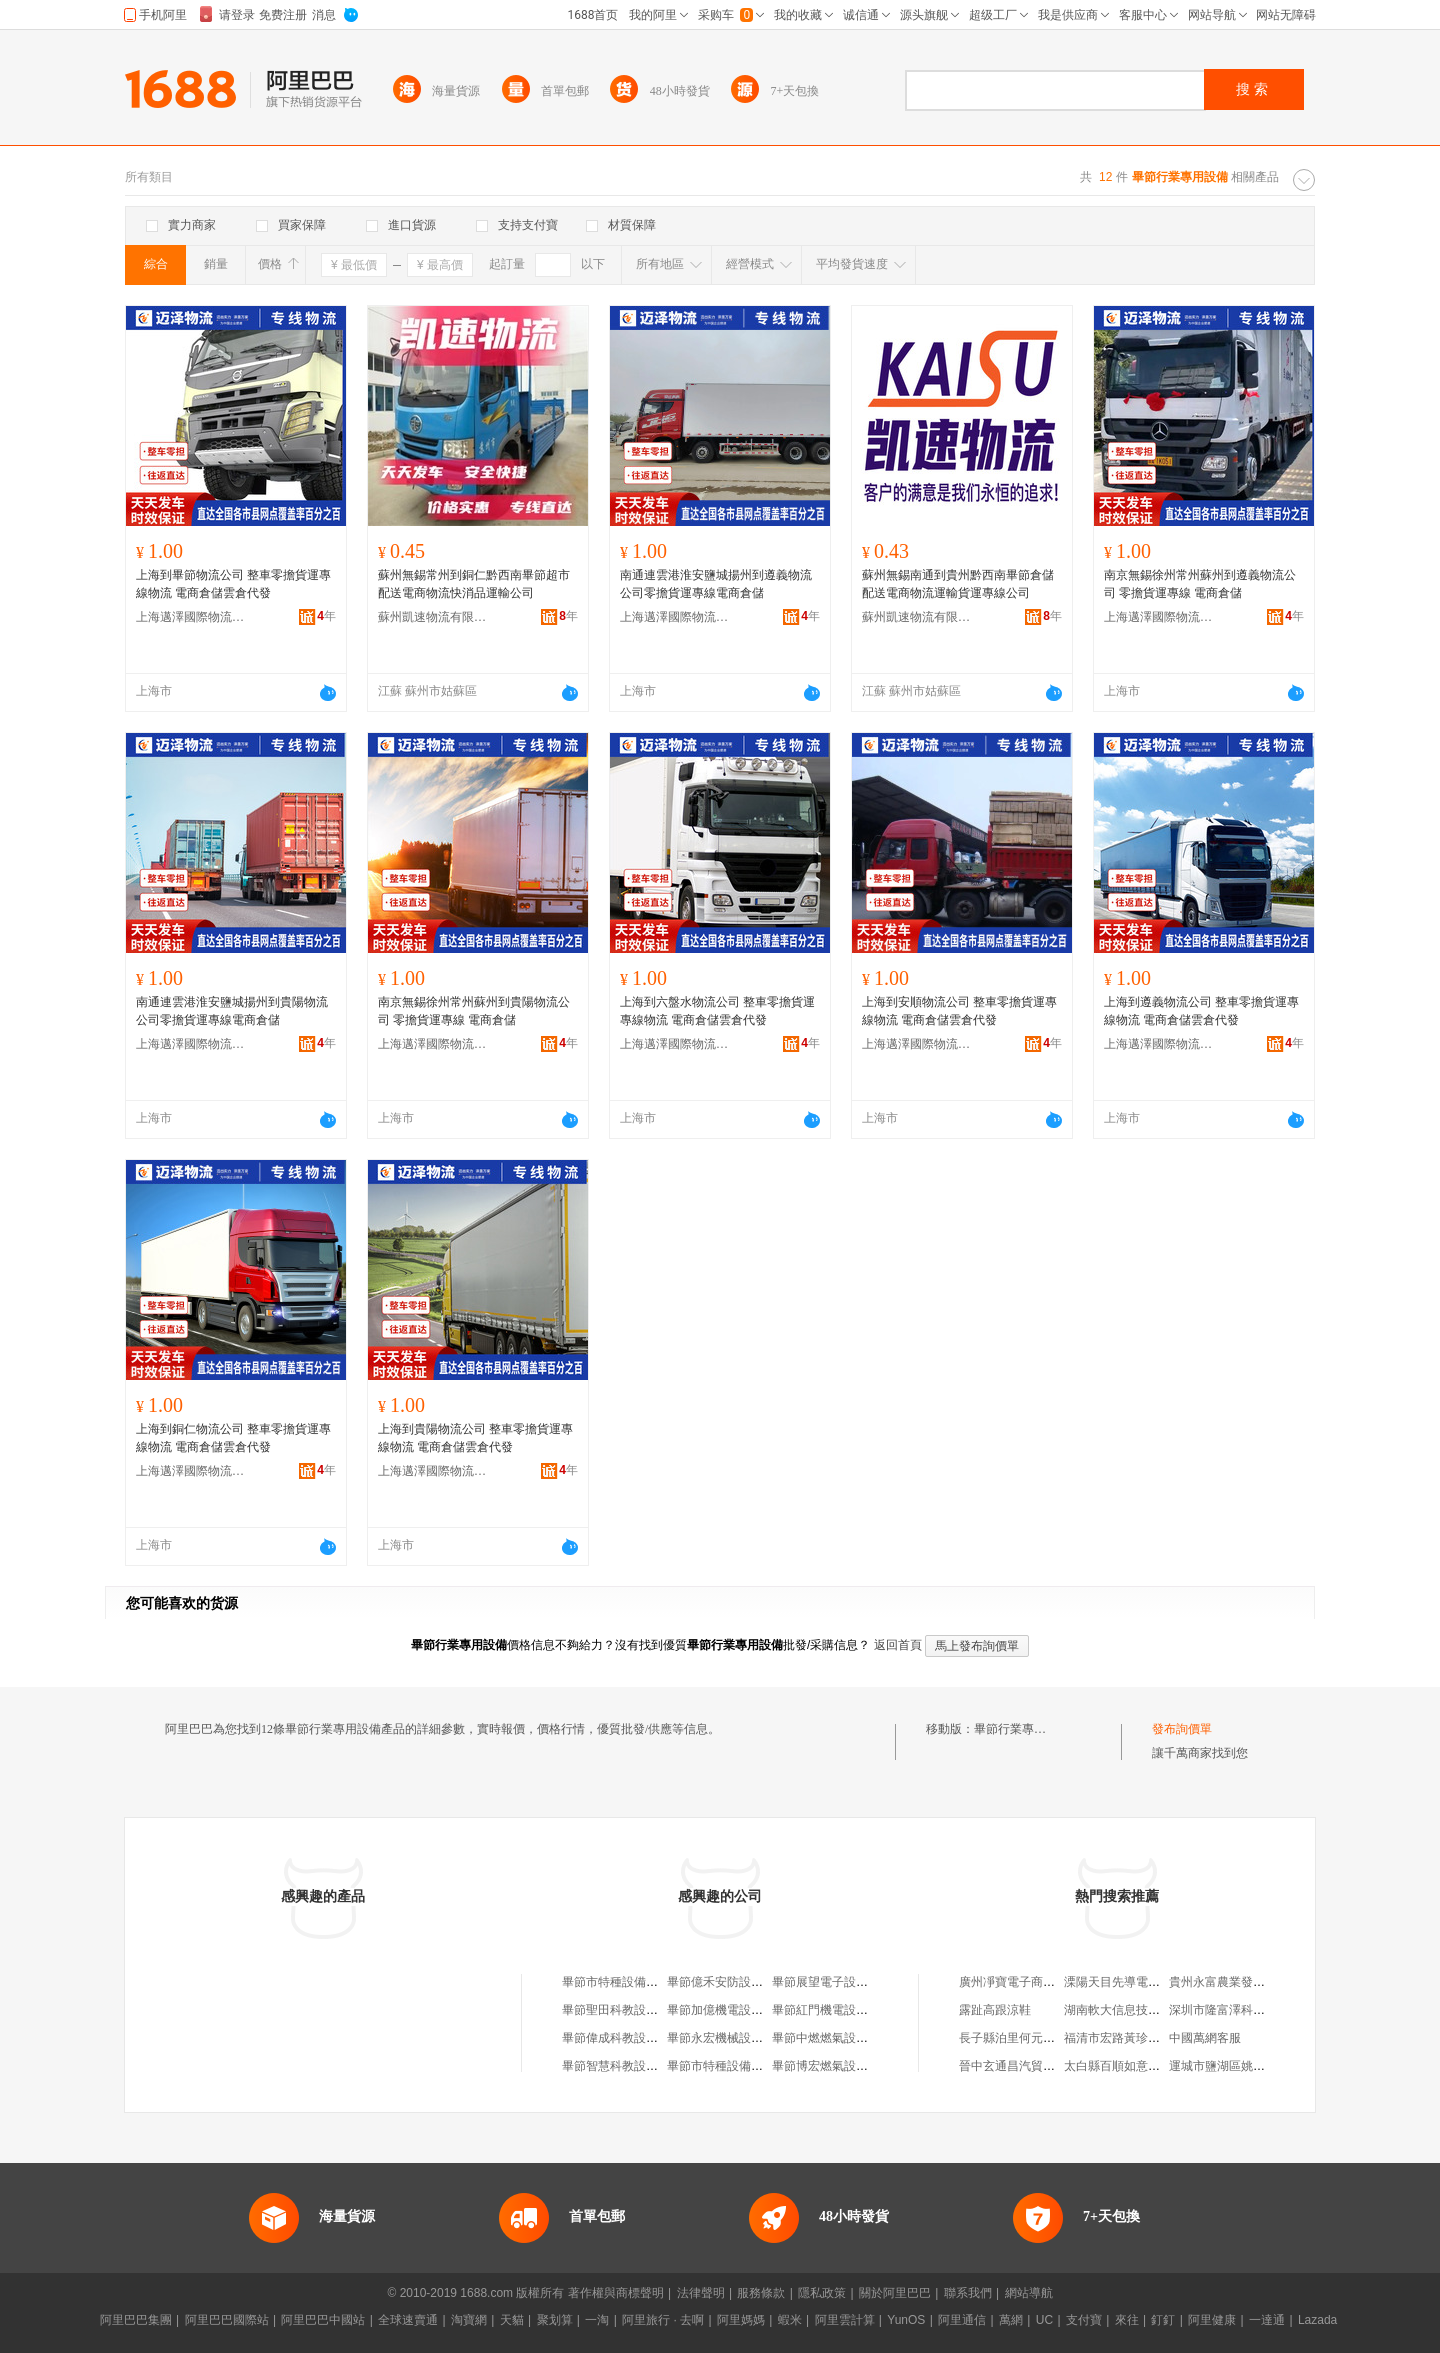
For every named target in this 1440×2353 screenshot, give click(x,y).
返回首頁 (898, 1645)
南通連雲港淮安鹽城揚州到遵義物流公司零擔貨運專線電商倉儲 (716, 584)
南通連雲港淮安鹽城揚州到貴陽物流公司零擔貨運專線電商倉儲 (232, 1011)
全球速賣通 (408, 2320)
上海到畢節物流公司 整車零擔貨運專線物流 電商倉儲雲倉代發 (233, 584)
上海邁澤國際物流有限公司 (191, 617)
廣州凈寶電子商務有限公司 (1031, 1982)
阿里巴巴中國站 (323, 2320)
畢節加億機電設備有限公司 (739, 2010)
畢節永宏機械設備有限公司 (739, 2038)
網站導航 (1029, 2293)
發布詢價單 (1182, 1729)
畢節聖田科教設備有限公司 (634, 2010)
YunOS (906, 2320)
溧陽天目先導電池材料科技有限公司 (1160, 1982)
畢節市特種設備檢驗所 (727, 2066)
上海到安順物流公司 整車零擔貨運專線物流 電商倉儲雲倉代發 (959, 1011)
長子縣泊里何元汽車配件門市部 (1043, 2038)
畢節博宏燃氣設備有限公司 (844, 2066)
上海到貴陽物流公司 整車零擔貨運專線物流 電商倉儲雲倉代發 (475, 1438)
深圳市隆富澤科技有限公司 (1241, 2010)
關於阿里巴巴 (895, 2293)
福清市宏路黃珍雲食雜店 (1130, 2038)
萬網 (1011, 2320)
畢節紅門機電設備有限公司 (844, 2010)
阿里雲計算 (845, 2320)
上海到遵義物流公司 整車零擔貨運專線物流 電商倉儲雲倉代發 (1201, 1011)
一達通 (1267, 2320)
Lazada (1317, 2320)
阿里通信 (962, 2320)
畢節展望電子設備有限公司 (844, 1982)
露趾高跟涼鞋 (995, 2010)
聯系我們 (968, 2293)
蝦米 (790, 2320)
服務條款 (761, 2293)
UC (1044, 2320)
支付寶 (1084, 2320)
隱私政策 (822, 2293)
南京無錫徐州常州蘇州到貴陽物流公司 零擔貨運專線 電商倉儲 (474, 1011)
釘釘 (1163, 2320)
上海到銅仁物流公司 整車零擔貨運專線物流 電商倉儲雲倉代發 (233, 1438)
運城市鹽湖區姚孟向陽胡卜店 (1247, 2066)
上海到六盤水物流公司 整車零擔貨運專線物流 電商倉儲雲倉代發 (717, 1011)
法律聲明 (701, 2293)
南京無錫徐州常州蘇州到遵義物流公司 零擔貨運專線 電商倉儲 (1200, 584)
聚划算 (555, 2320)
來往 (1127, 2320)
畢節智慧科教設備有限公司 (634, 2066)
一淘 (597, 2320)
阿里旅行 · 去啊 (663, 2320)
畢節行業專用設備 (1022, 1729)
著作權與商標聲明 (616, 2293)
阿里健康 (1212, 2320)
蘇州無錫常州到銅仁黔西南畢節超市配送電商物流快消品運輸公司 (474, 584)
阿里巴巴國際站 (227, 2320)
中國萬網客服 (1205, 2038)
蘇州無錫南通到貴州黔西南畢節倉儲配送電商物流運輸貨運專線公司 (958, 584)
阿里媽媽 (741, 2320)
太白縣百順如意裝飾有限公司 (1142, 2066)
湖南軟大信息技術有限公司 (1136, 2010)
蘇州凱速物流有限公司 (433, 617)
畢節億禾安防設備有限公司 (739, 1982)
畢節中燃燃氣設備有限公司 (844, 2038)
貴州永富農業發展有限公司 (1241, 1982)
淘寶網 (469, 2320)
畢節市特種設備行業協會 (628, 1982)
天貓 (512, 2320)
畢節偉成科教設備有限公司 (634, 2038)
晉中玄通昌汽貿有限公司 (1025, 2066)
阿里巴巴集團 (136, 2320)
